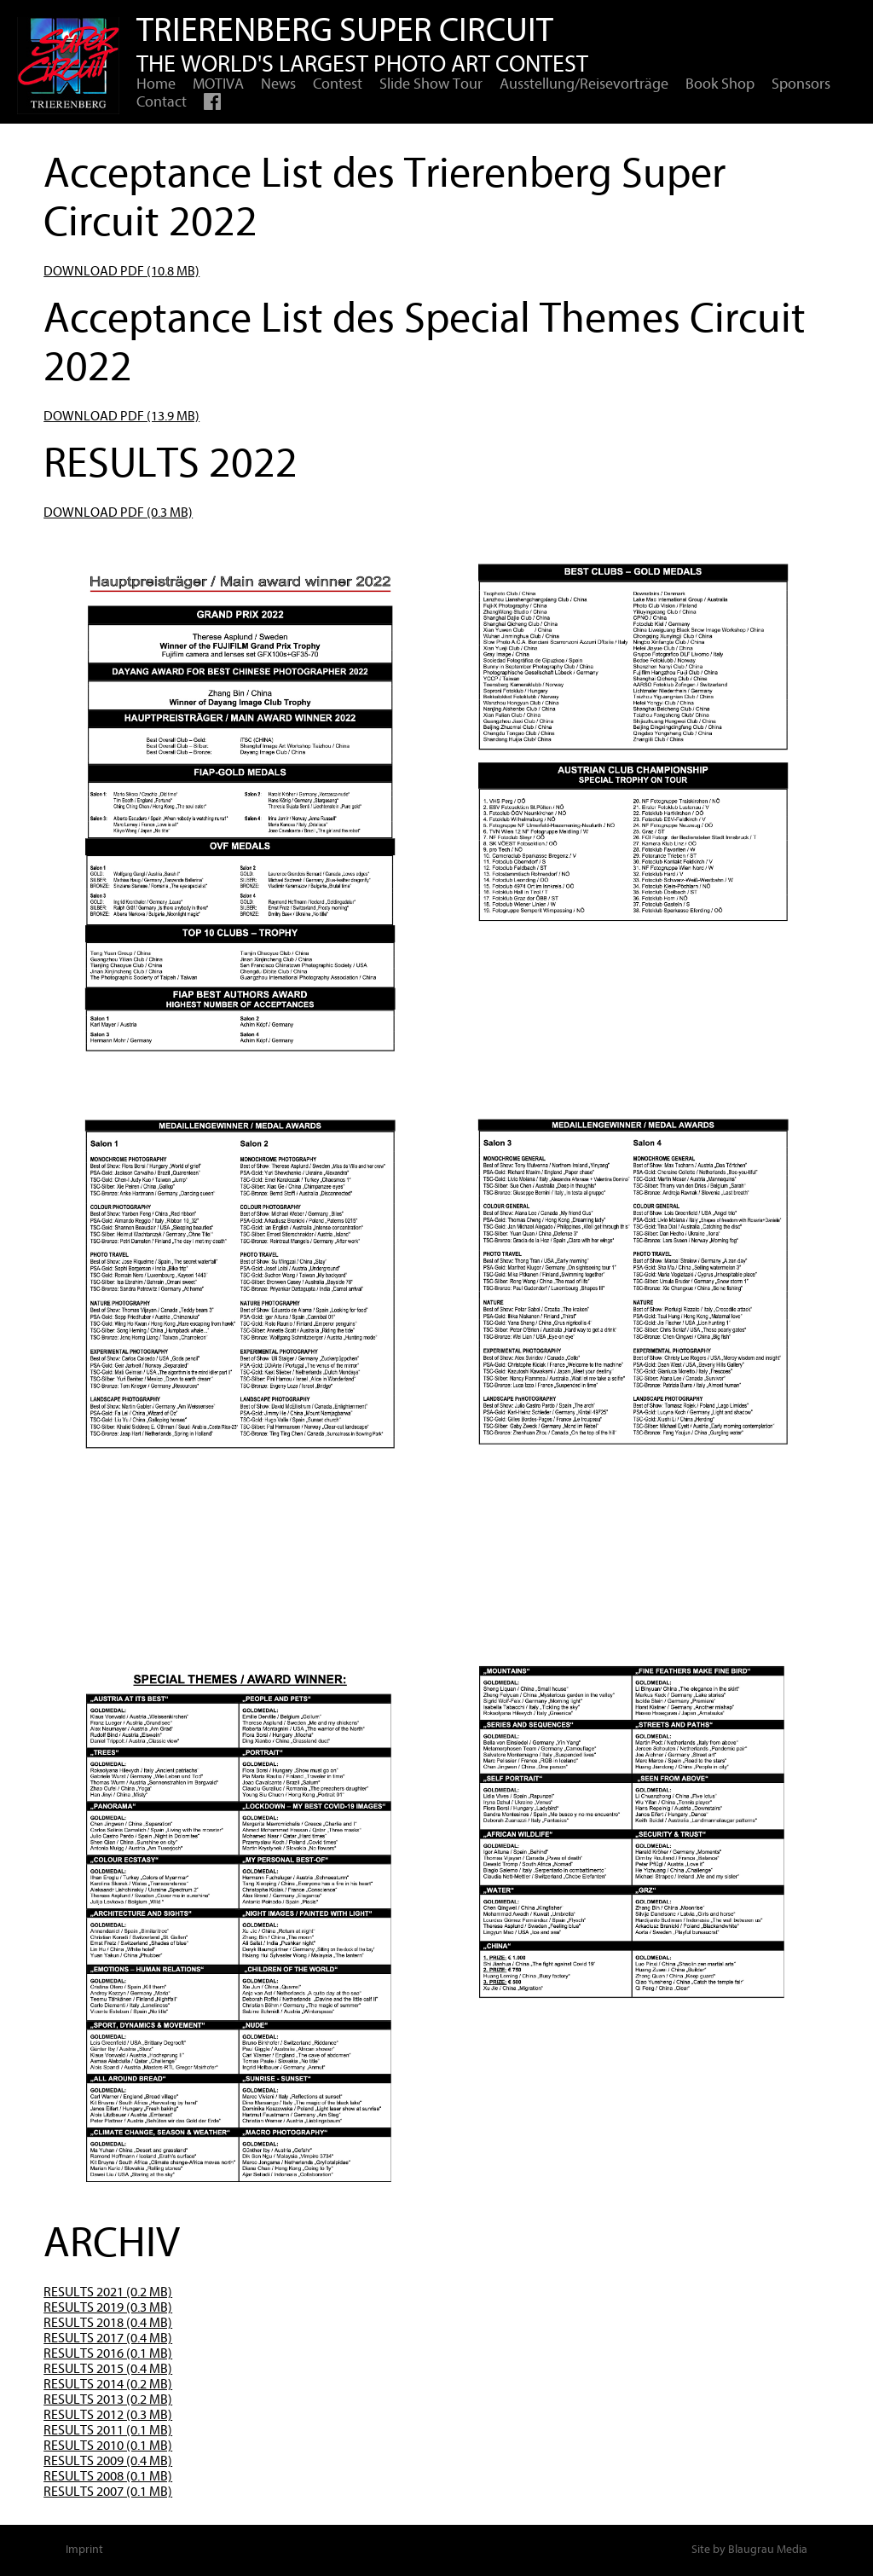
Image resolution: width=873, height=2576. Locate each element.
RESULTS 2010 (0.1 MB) (107, 2445)
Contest (337, 84)
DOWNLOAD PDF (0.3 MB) (118, 512)
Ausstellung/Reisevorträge (584, 84)
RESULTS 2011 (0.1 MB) (107, 2430)
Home (156, 84)
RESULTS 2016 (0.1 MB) (107, 2353)
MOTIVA (218, 84)
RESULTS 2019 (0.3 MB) (107, 2307)
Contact (161, 102)
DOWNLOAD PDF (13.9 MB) (121, 416)
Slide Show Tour (431, 84)
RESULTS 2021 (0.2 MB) (107, 2292)
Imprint (84, 2549)
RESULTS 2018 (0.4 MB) (107, 2322)
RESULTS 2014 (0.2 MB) (107, 2384)
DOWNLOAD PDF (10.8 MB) (121, 271)
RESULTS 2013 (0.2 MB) (107, 2399)
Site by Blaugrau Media (749, 2549)
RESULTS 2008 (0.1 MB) (107, 2476)
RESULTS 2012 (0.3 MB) (107, 2415)
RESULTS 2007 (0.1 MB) (107, 2491)
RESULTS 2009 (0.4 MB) (107, 2461)
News (278, 84)
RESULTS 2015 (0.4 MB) (107, 2368)
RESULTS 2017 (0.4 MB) (107, 2338)
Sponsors (801, 84)
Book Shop (719, 84)
